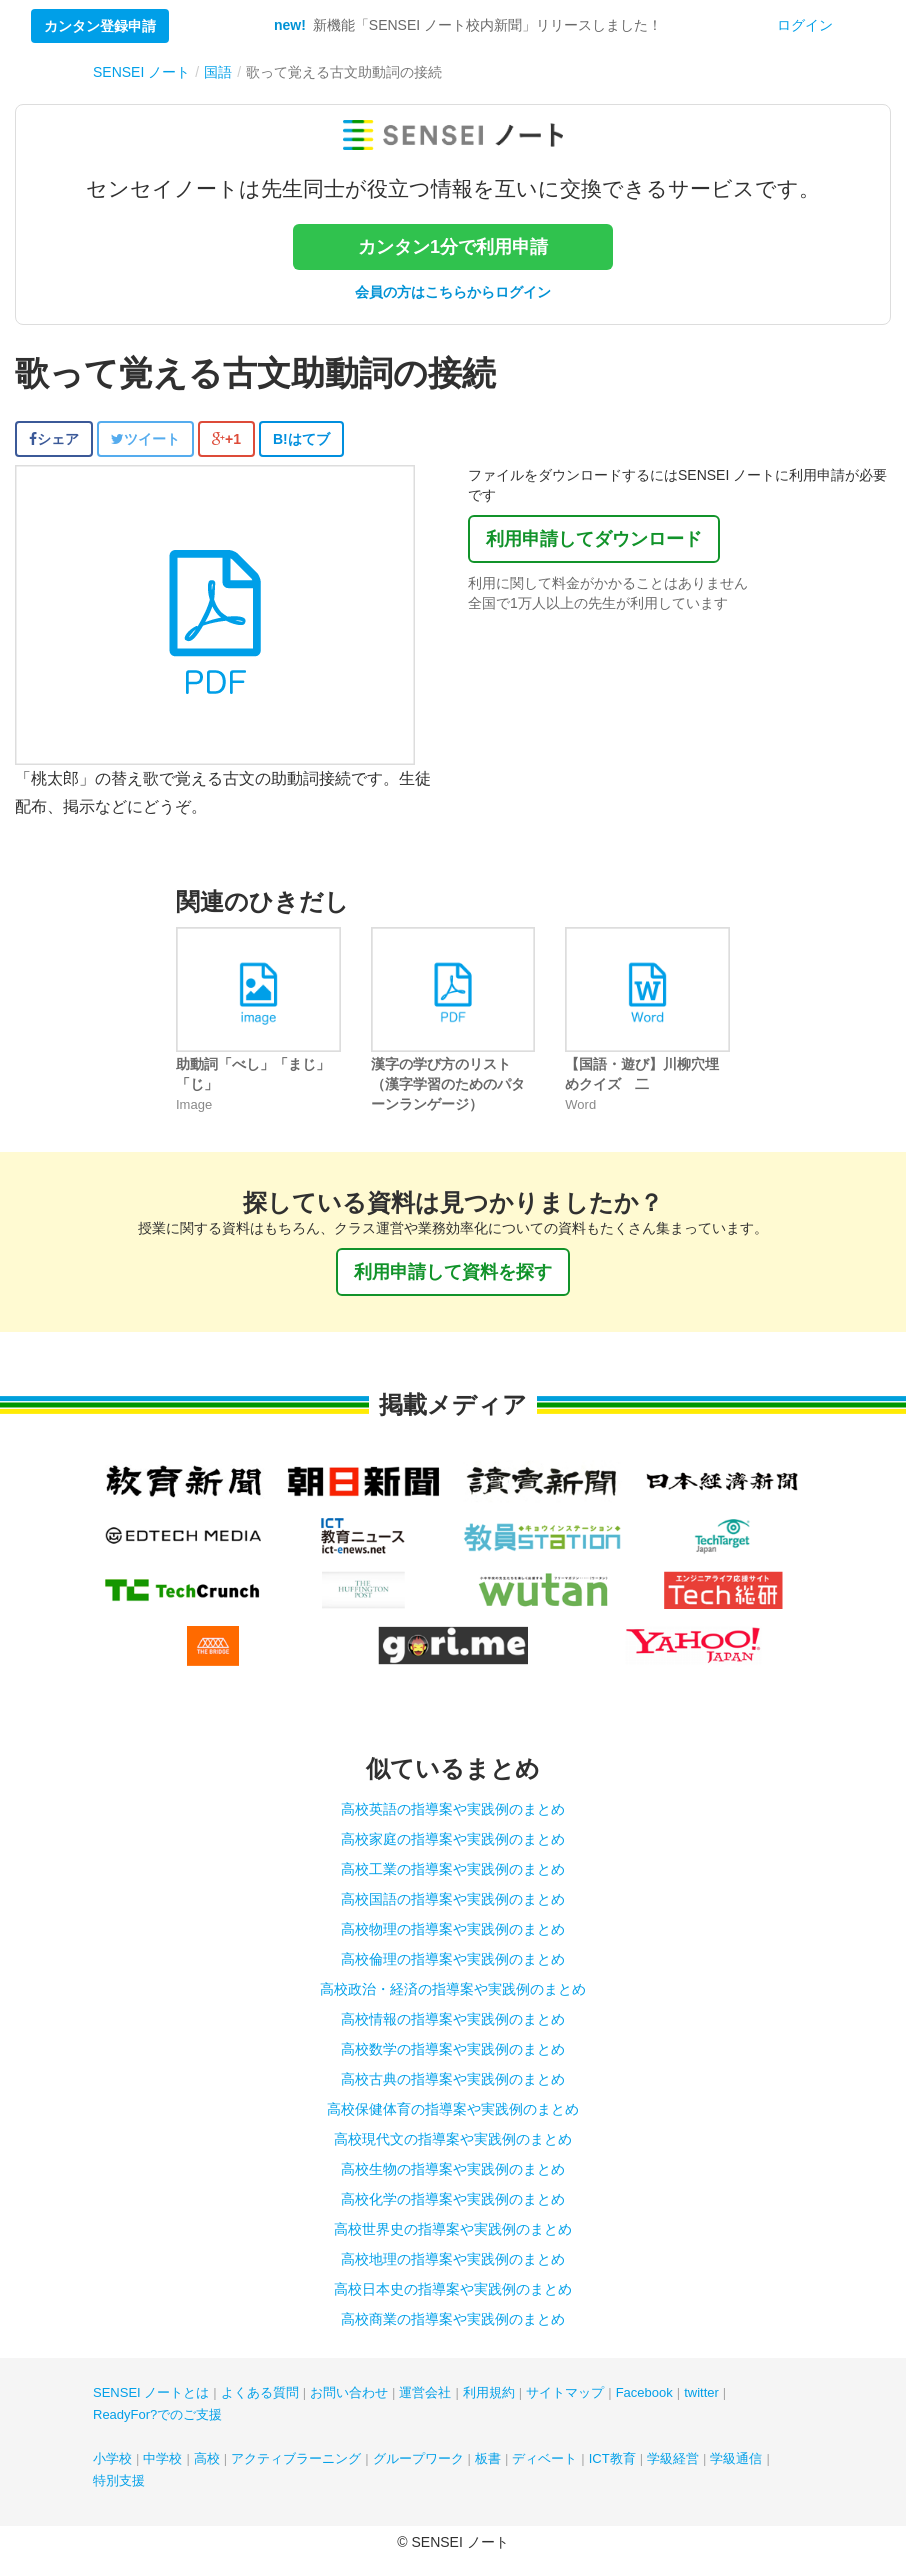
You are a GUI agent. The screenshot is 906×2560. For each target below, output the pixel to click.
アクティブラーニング (296, 2458)
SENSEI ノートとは (151, 2392)
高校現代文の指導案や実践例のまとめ (453, 2139)
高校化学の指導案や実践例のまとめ (453, 2199)
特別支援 (119, 2480)
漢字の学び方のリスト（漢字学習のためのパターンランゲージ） (448, 1084)
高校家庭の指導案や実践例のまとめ (453, 1839)
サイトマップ (565, 2392)
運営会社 (425, 2392)
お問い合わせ (349, 2392)
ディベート (544, 2458)
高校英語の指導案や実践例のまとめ (453, 1809)
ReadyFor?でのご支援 (157, 2414)
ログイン (805, 25)
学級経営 (673, 2458)
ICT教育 (612, 2458)
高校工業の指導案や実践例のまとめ (453, 1869)
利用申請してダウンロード (594, 539)
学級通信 (736, 2458)
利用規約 (489, 2392)
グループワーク (418, 2458)
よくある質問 (260, 2392)
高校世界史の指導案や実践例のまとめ (453, 2229)
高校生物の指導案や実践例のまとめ (453, 2169)
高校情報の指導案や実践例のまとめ (453, 2019)
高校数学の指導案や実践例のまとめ (453, 2049)
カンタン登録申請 (100, 26)
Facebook (644, 2392)
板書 (488, 2458)
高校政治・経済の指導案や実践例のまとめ (453, 1989)
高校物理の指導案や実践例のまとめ (453, 1929)
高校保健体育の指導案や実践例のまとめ (453, 2109)
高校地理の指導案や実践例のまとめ (453, 2259)
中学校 (162, 2458)
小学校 (112, 2458)
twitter (701, 2392)
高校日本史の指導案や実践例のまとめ (453, 2289)
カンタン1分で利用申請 (453, 247)
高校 (207, 2458)
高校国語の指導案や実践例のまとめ (453, 1899)
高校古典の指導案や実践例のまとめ (453, 2079)
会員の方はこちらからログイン (453, 292)
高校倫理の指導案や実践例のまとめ (453, 1959)
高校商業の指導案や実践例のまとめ (453, 2319)
